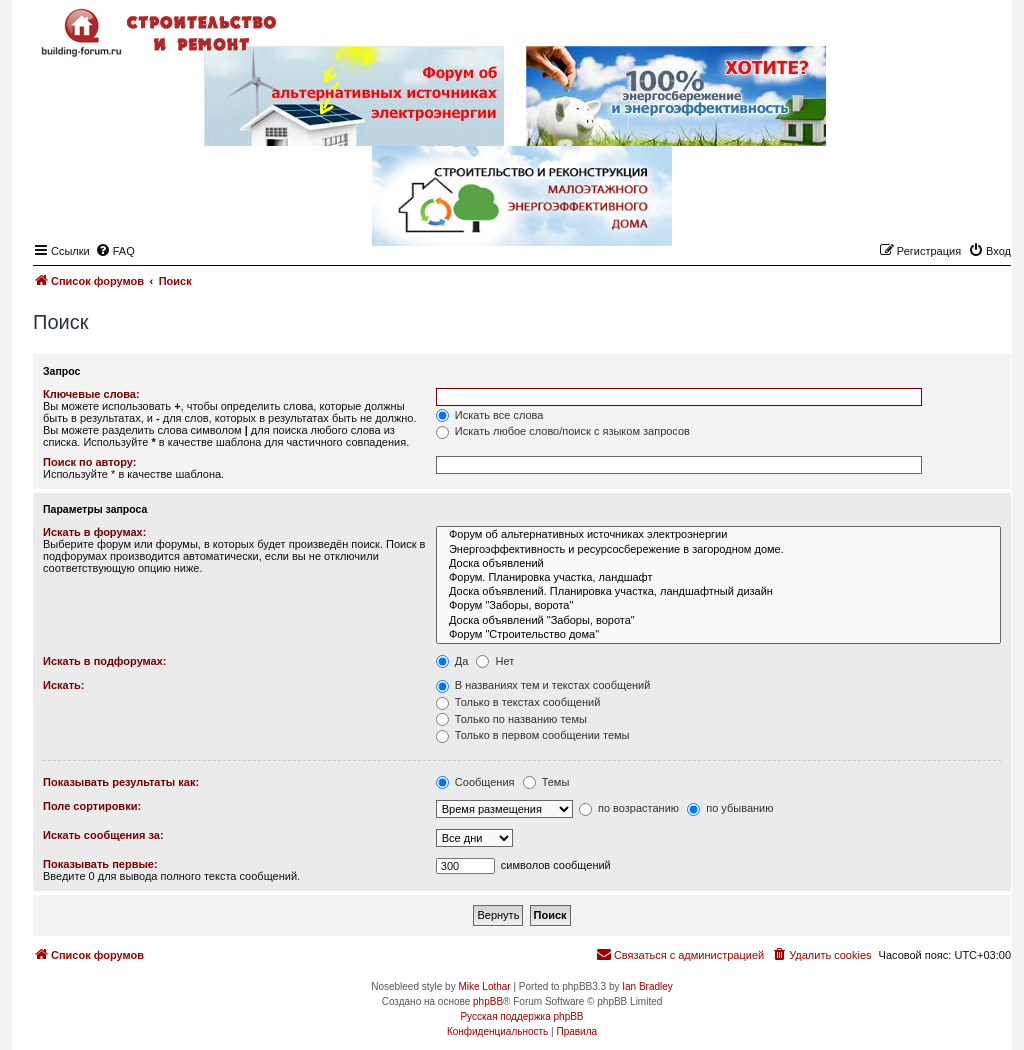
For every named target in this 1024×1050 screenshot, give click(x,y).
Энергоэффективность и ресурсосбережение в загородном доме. (718, 550)
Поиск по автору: (89, 462)
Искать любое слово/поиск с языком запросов (563, 431)
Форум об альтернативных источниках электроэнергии (718, 535)
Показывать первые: (100, 864)
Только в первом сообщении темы (533, 735)
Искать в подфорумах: (105, 661)
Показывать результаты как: (121, 782)
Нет (495, 661)
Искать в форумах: (94, 532)
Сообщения (475, 782)
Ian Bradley (647, 986)
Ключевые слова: (91, 394)
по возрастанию (629, 808)
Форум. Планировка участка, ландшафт (718, 578)
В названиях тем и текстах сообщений (543, 685)
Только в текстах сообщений (518, 702)
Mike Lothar (484, 986)
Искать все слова (490, 415)
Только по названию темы (511, 719)
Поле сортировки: (92, 806)
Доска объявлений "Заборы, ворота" (718, 621)
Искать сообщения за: (103, 835)
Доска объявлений (718, 564)
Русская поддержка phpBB (521, 1016)
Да (452, 661)
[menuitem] (821, 955)
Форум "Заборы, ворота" (718, 606)
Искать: (63, 685)
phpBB (488, 1001)
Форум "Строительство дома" (718, 635)
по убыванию (730, 808)
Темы (546, 782)
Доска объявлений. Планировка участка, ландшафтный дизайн (718, 592)
